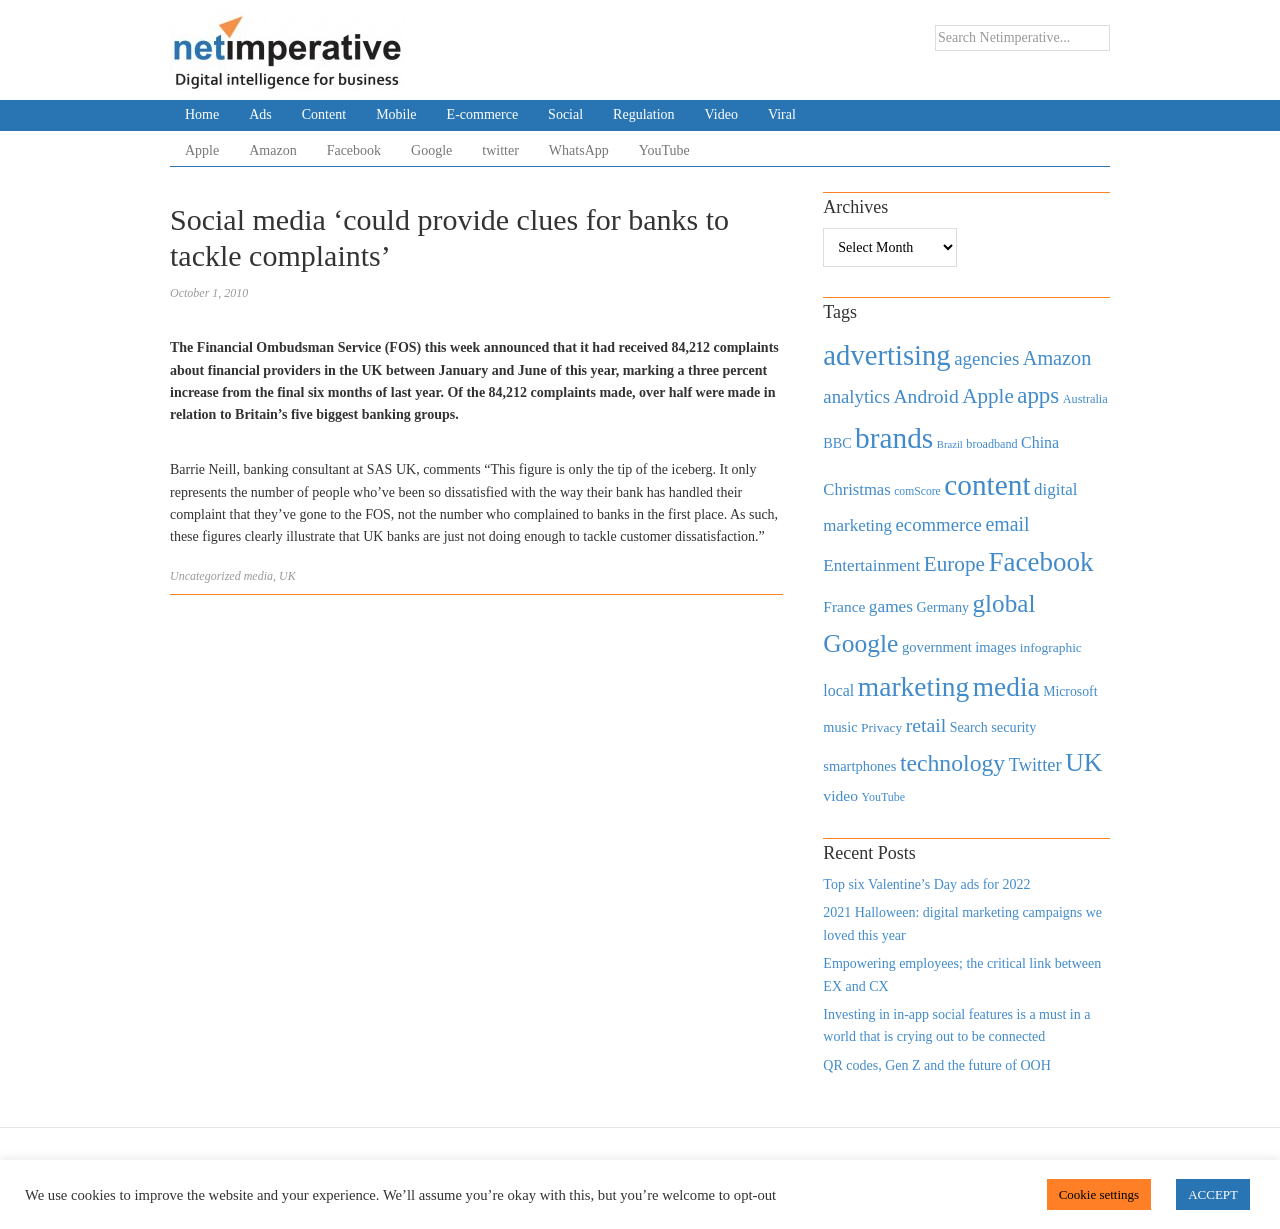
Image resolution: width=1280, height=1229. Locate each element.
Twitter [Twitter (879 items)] (1035, 765)
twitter (500, 150)
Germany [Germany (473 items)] (942, 607)
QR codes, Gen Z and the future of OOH (936, 1065)
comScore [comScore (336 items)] (917, 491)
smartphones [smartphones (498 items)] (859, 766)
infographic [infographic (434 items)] (1051, 647)
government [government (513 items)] (937, 647)
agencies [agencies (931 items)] (986, 358)
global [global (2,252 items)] (1004, 603)
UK (287, 576)
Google (431, 150)
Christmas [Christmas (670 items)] (856, 489)
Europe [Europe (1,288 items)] (954, 564)
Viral (782, 114)
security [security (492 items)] (1013, 727)
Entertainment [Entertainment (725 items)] (871, 565)
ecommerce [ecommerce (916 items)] (939, 524)
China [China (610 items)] (1040, 442)
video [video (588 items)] (840, 795)
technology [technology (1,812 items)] (952, 763)
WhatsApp (579, 150)
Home (202, 114)
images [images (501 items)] (995, 647)
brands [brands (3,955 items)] (894, 438)
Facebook (354, 150)
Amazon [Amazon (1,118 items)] (1057, 358)
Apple (202, 150)
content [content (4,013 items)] (987, 485)
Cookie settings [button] (1099, 1194)
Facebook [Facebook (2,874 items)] (1040, 562)
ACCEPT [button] (1213, 1194)
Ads (260, 114)
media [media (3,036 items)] (1006, 687)
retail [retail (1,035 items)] (926, 725)
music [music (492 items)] (840, 727)
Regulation (643, 114)
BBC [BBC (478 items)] (837, 443)
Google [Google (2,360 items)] (860, 643)
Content (324, 114)
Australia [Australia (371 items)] (1085, 399)
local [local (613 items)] (838, 690)
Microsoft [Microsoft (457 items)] (1070, 691)
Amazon (272, 150)
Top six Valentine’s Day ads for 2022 (926, 884)
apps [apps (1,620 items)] (1038, 395)
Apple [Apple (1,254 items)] (987, 396)
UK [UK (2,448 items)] (1083, 762)
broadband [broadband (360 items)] (991, 444)
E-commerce (483, 114)
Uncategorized (205, 576)
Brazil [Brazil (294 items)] (950, 444)
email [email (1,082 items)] (1007, 524)
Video (721, 114)
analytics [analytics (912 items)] (856, 396)
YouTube (664, 150)
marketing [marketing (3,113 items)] (914, 686)
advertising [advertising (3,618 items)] (886, 355)
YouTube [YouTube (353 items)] (884, 797)
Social (565, 114)
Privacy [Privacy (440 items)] (881, 727)
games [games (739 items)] (891, 606)
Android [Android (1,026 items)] (925, 396)
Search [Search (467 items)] (969, 727)
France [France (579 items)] (844, 606)
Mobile (396, 114)
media (258, 576)
